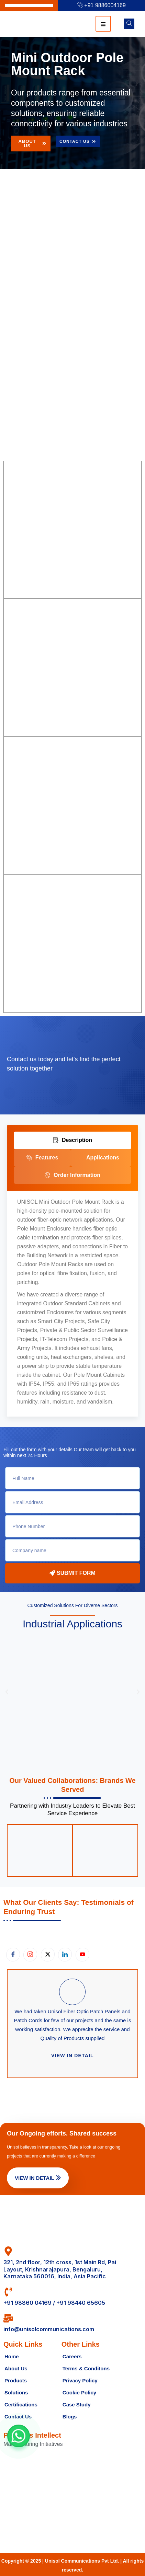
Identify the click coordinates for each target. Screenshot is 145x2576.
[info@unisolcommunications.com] (8, 2318)
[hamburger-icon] (103, 24)
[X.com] (48, 1954)
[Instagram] (30, 1954)
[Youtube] (82, 1954)
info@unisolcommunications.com (48, 2329)
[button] (6, 1691)
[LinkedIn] (65, 1954)
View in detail (72, 2055)
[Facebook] (13, 1954)
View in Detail (38, 2178)
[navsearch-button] (129, 24)
